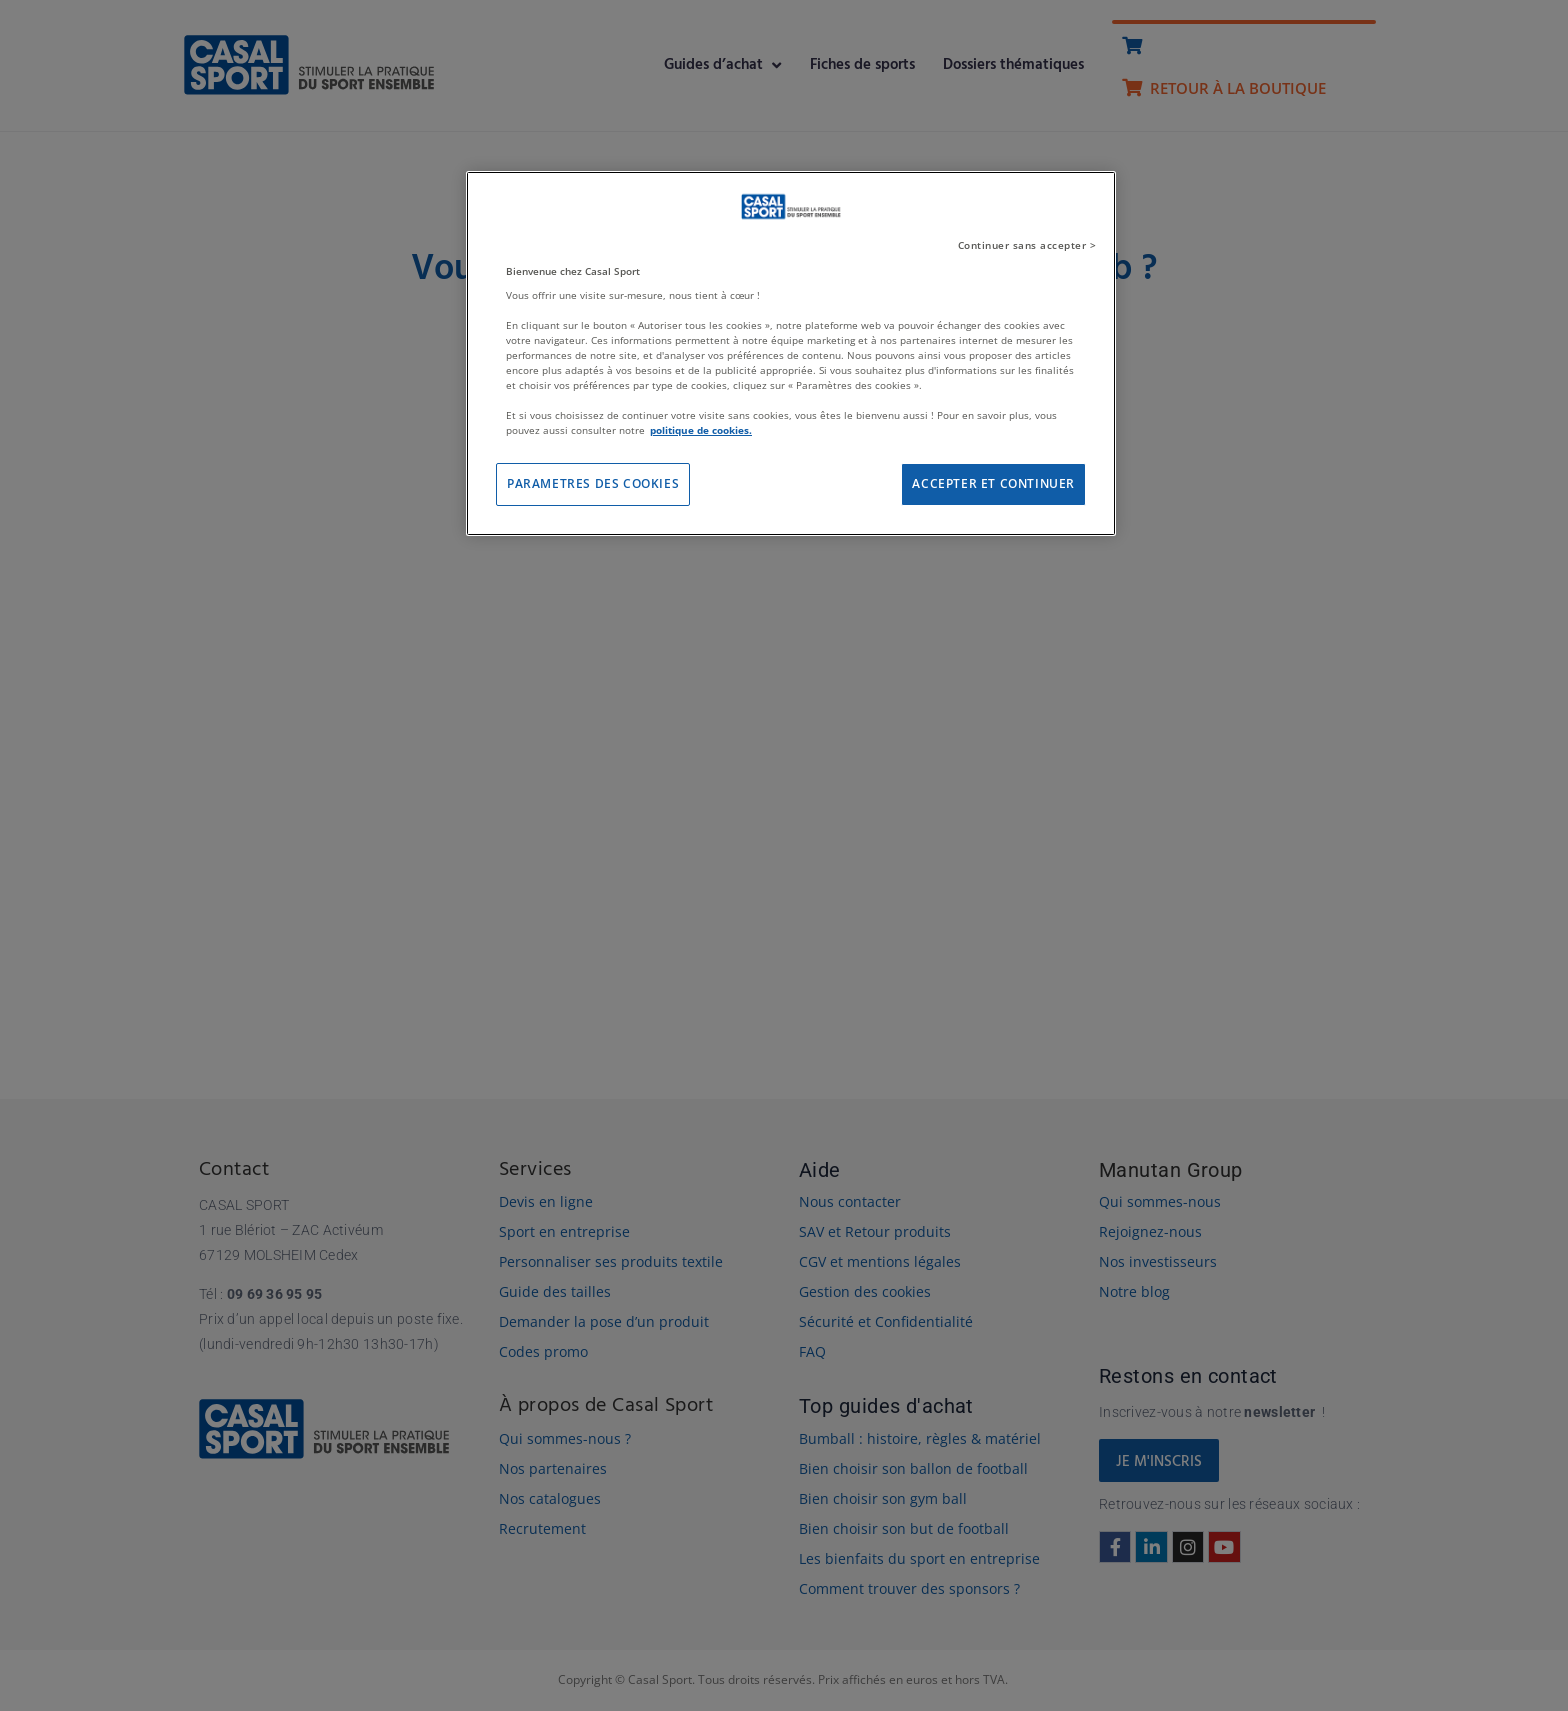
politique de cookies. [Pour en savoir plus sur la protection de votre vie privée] (701, 430)
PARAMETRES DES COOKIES (593, 483)
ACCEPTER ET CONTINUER (993, 483)
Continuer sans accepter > (1027, 245)
